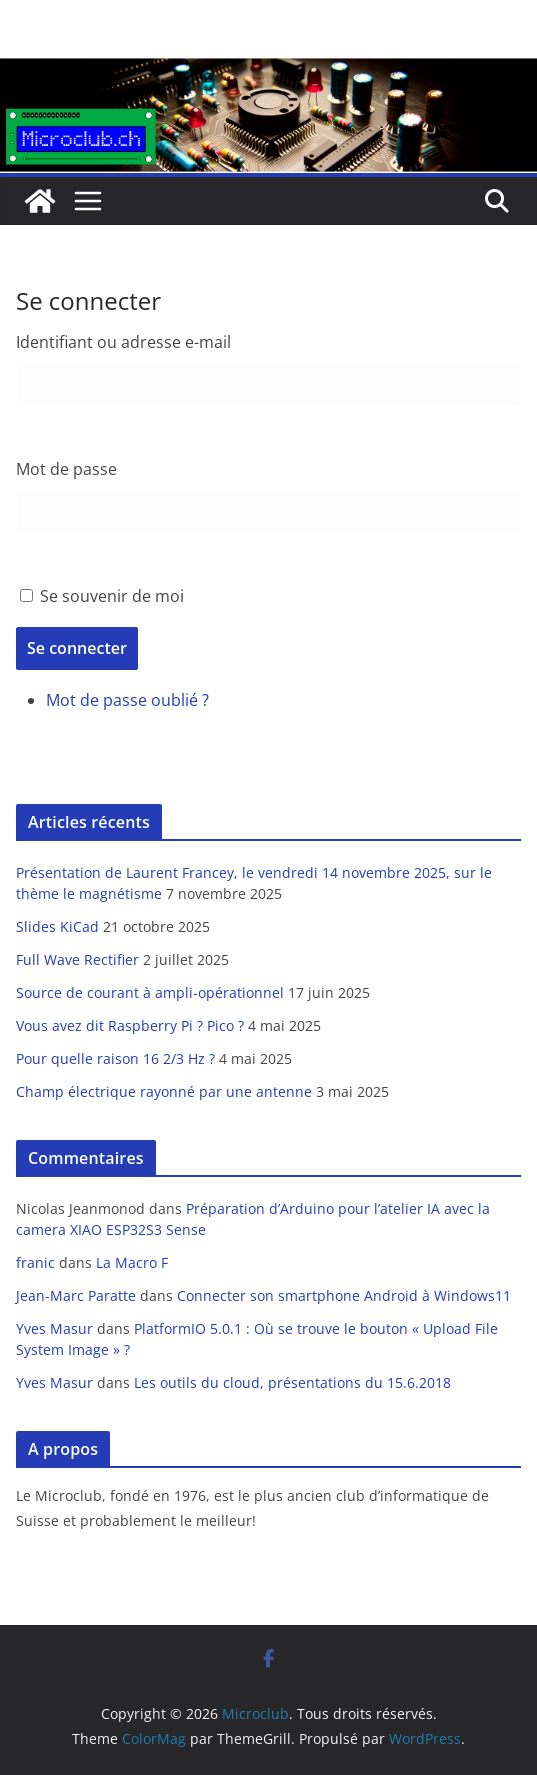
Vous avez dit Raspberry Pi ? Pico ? (130, 1025)
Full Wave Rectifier (77, 959)
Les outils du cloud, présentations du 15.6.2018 (292, 1382)
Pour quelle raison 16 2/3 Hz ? (115, 1058)
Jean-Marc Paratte (76, 1295)
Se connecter (77, 648)
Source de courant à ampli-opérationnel (150, 992)
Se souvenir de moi (112, 596)
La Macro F (132, 1262)
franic (35, 1262)
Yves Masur (54, 1328)
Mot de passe (66, 469)
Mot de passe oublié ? (127, 700)
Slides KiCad (57, 926)
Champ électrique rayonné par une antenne (164, 1091)
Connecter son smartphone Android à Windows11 (344, 1295)
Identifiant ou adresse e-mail (123, 342)
